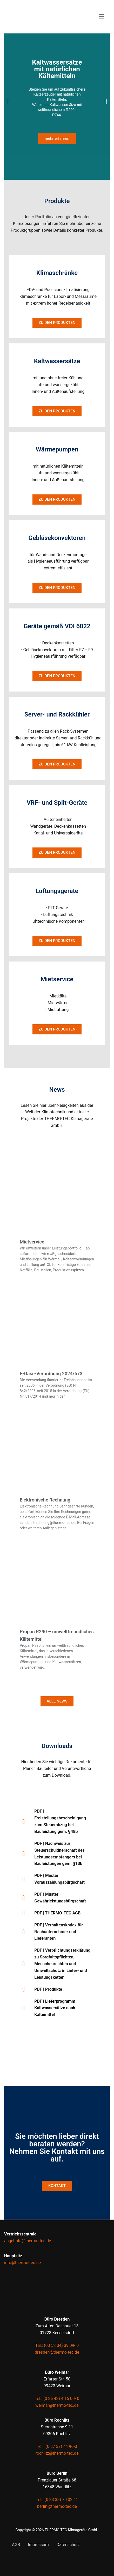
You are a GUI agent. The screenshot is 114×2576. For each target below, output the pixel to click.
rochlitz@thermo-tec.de (56, 2453)
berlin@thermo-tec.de (57, 2506)
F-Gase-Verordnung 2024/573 (51, 1373)
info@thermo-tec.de (22, 2262)
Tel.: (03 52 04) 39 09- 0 (57, 2345)
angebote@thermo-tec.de (27, 2240)
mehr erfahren (57, 138)
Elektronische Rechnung (45, 1500)
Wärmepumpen (57, 449)
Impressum (38, 2544)
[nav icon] (101, 16)
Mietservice (32, 1242)
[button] (8, 101)
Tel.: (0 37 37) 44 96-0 (57, 2446)
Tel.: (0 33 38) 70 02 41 (57, 2499)
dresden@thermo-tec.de (57, 2352)
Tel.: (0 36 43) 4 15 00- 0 (57, 2398)
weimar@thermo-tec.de (56, 2405)
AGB (16, 2544)
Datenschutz (68, 2544)
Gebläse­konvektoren (56, 538)
